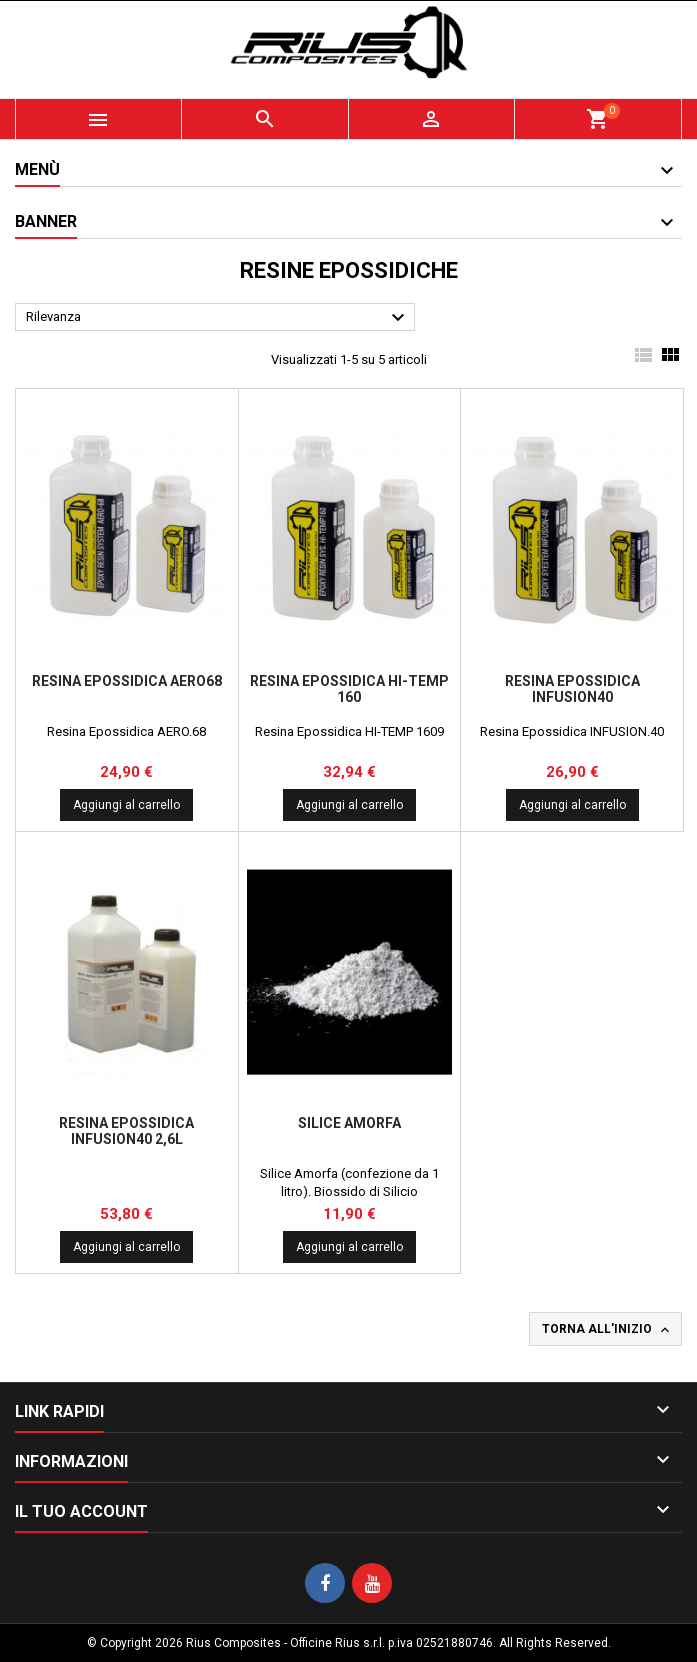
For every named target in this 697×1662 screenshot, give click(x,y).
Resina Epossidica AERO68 (127, 681)
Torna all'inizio (607, 1330)
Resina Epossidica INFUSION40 (572, 689)
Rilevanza (218, 318)
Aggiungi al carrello (126, 805)
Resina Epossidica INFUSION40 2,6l (126, 1131)
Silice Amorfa (349, 1123)
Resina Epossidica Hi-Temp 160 (349, 689)
